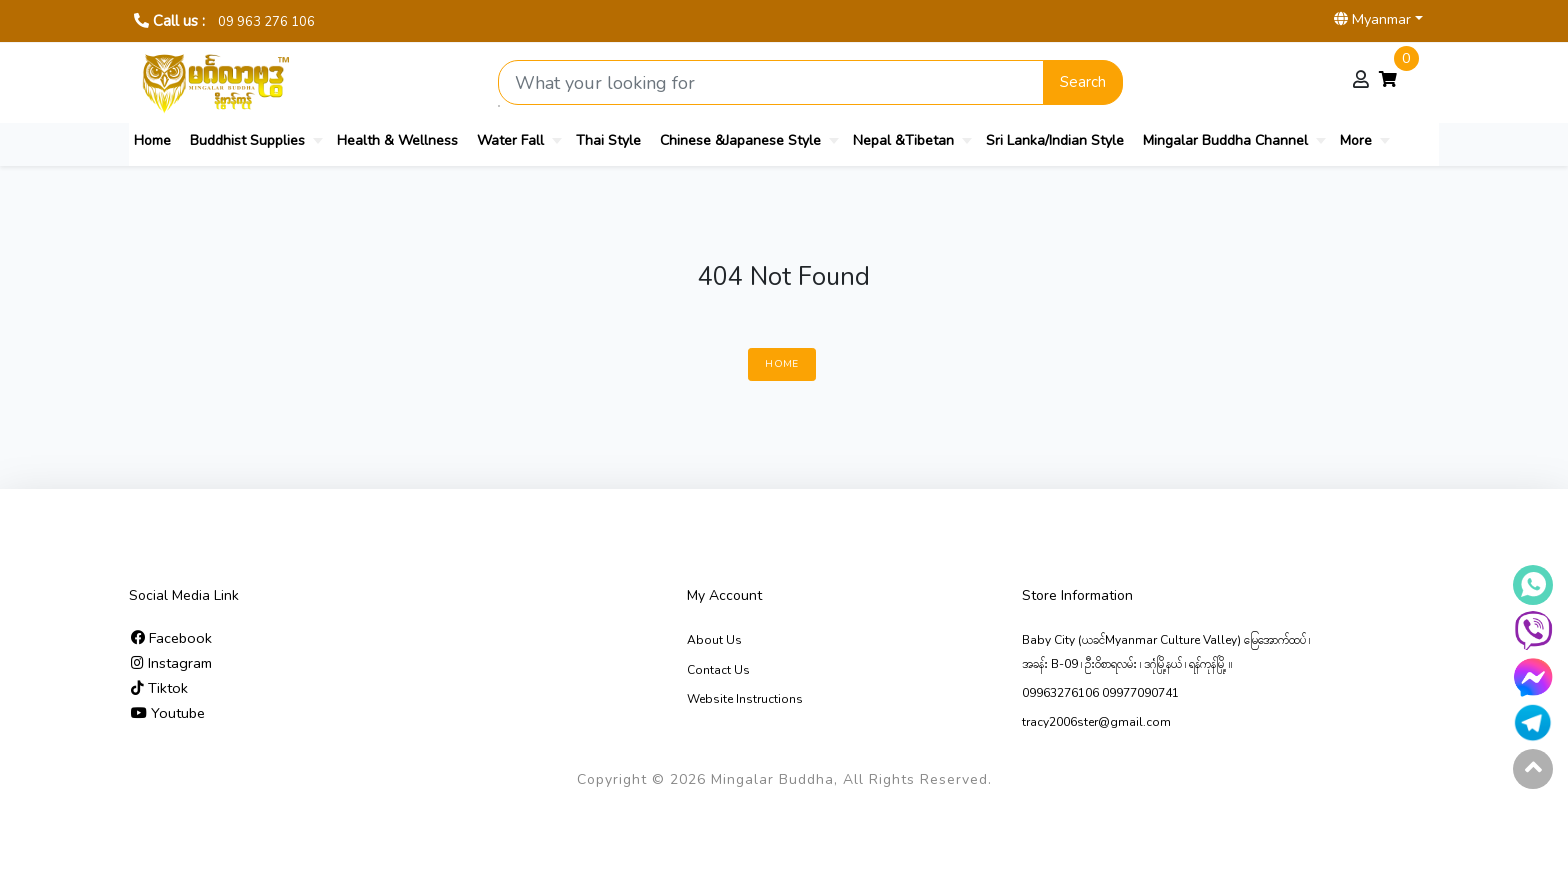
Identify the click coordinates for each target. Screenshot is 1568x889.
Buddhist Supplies (247, 140)
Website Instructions (745, 699)
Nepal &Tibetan (903, 140)
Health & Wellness (397, 140)
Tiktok (159, 688)
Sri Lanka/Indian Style (1055, 140)
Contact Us (718, 670)
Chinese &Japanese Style (740, 140)
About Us (714, 640)
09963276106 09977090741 (1100, 693)
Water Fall (510, 140)
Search (1083, 82)
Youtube (168, 713)
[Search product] (771, 82)
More (1356, 140)
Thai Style (608, 140)
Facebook (171, 638)
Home (152, 140)
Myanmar (1372, 19)
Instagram (171, 663)
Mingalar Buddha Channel (1225, 140)
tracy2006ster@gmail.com (1096, 722)
